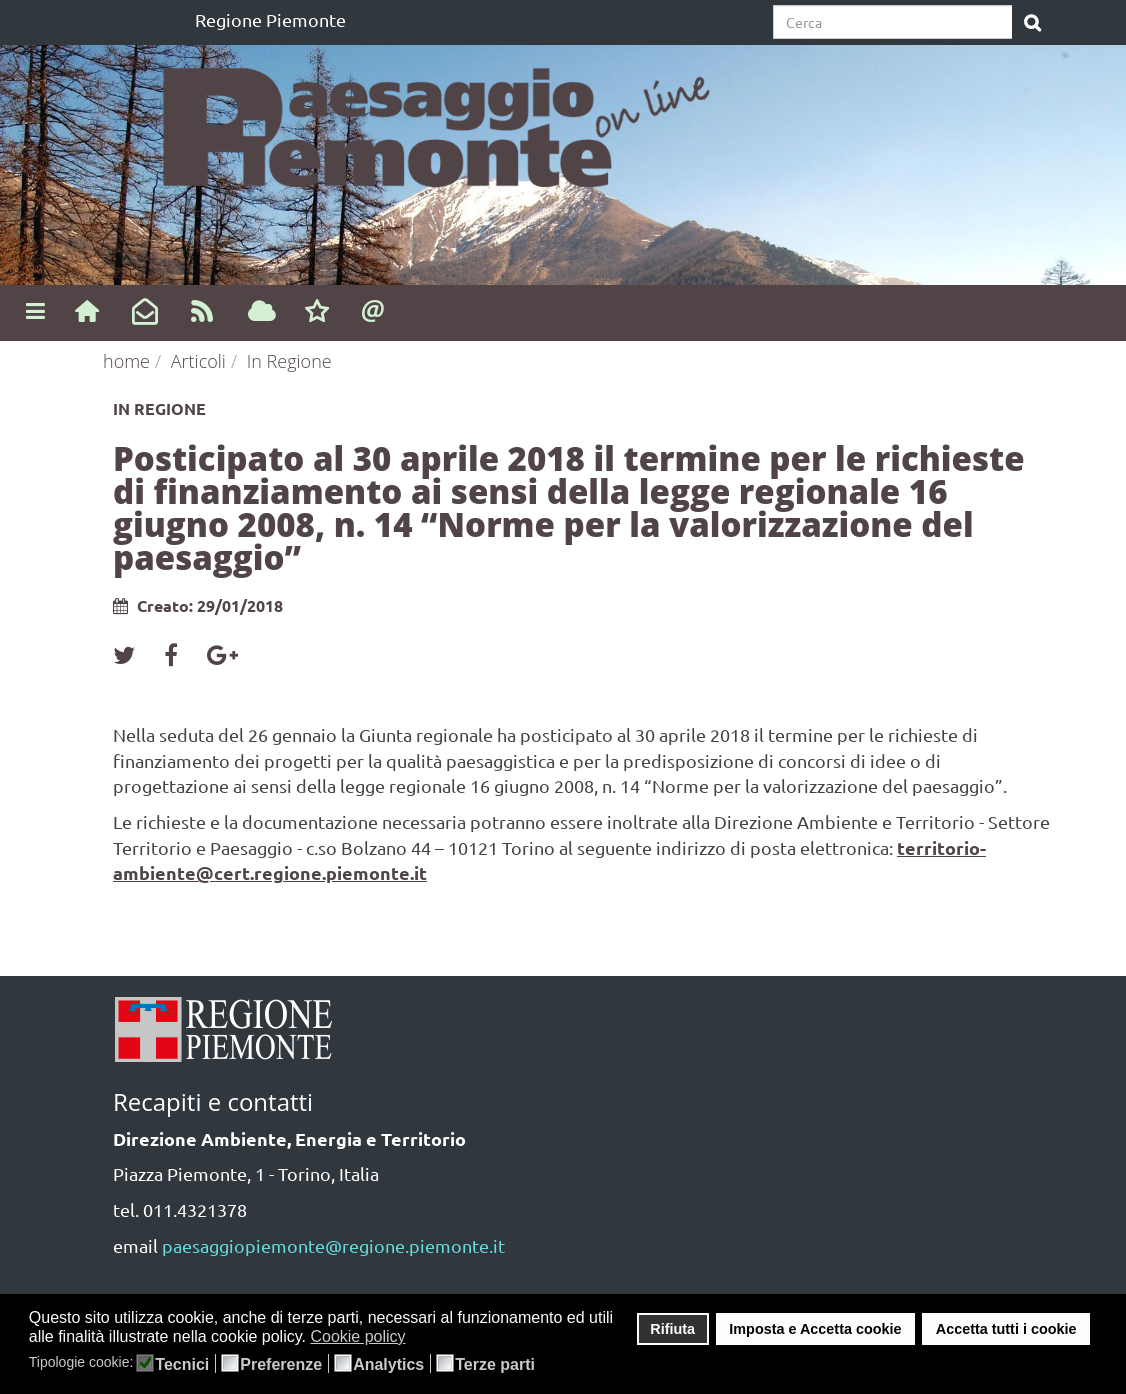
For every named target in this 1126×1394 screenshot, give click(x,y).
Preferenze (281, 1365)
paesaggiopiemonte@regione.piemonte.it (333, 1245)
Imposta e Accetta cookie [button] (815, 1329)
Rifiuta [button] (672, 1329)
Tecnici (182, 1365)
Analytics (388, 1365)
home (126, 361)
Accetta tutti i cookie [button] (1006, 1329)
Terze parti (495, 1365)
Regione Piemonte (270, 19)
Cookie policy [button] (357, 1336)
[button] (418, 1338)
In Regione (289, 361)
